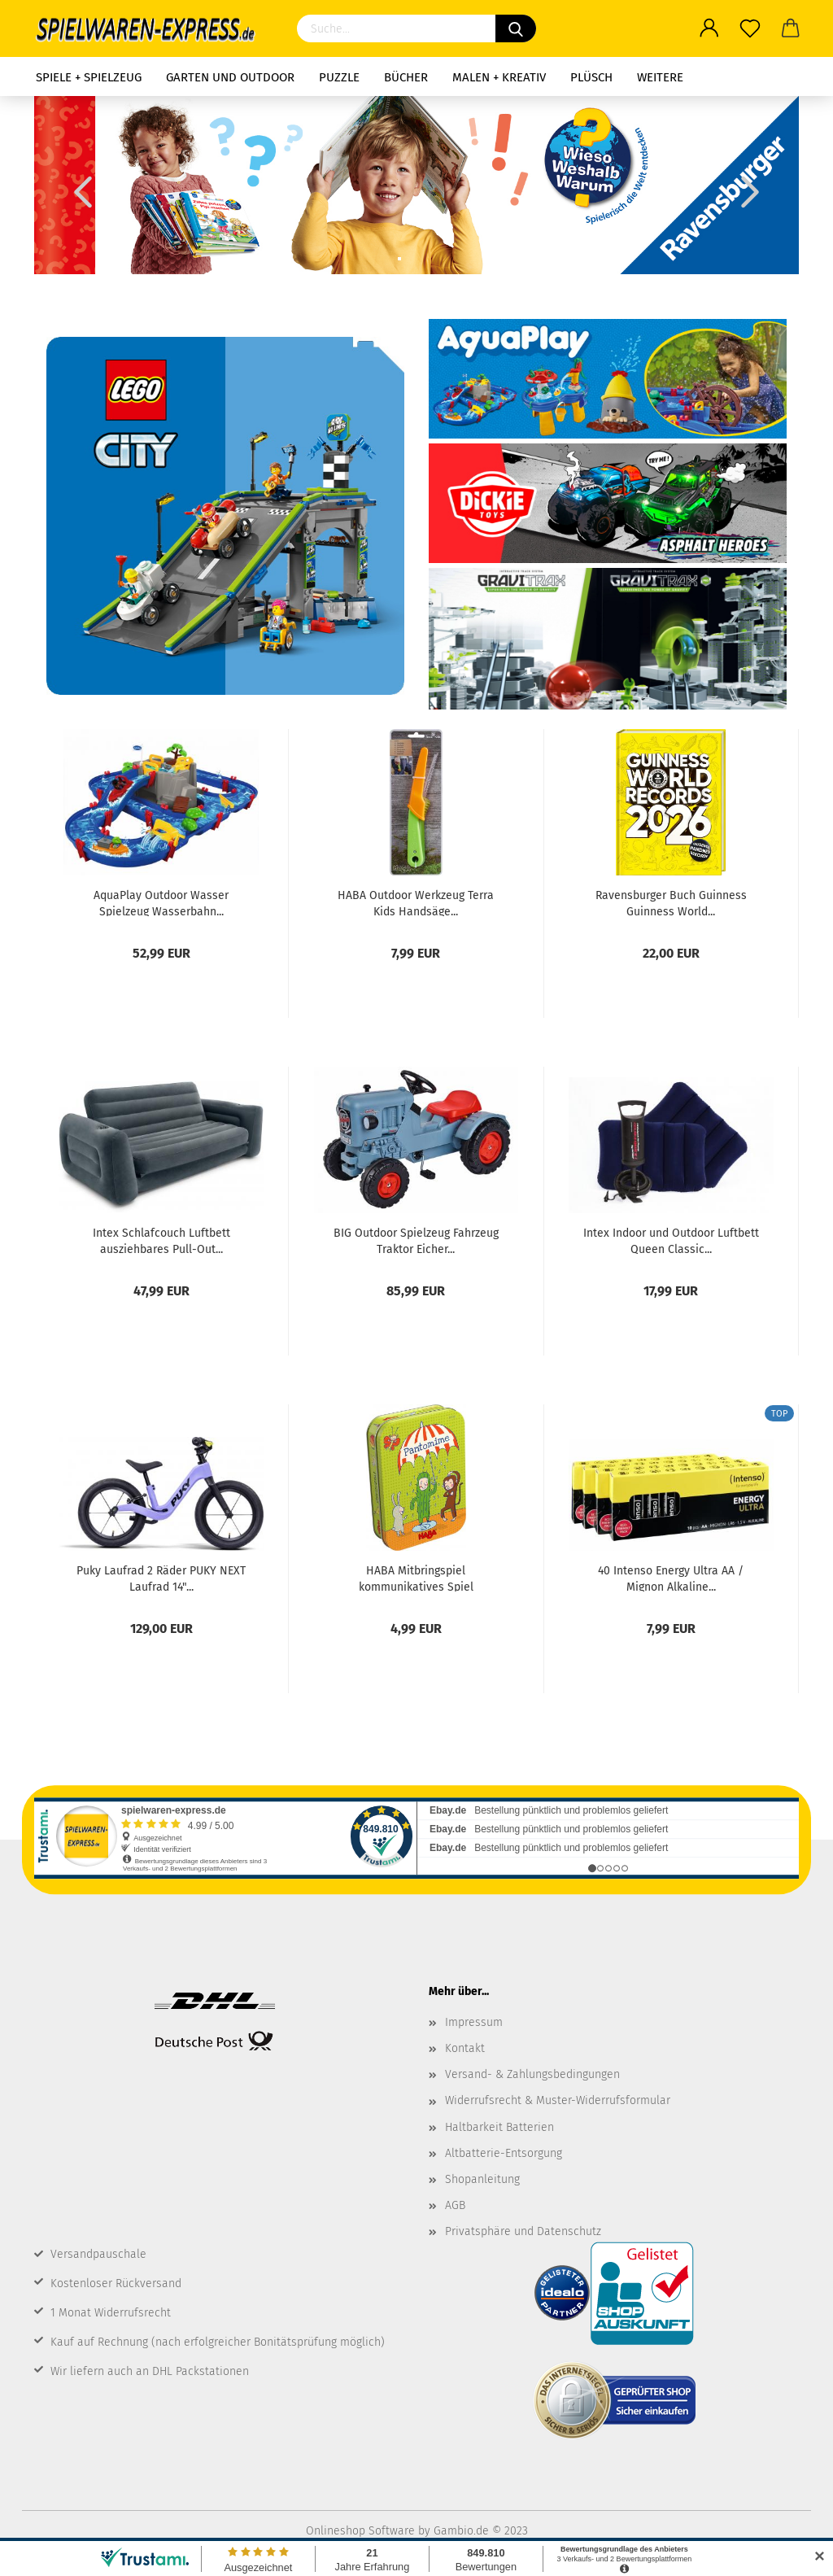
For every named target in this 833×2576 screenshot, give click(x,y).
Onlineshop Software (360, 2531)
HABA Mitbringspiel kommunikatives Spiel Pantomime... (416, 1577)
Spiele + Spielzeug (89, 77)
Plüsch (591, 77)
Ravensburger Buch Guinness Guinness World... (671, 902)
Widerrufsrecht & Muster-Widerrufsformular (557, 2100)
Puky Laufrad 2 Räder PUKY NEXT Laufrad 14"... (161, 1577)
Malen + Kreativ (499, 77)
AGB (455, 2205)
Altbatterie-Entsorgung (503, 2153)
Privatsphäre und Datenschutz (523, 2231)
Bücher (406, 77)
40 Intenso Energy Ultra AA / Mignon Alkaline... (671, 1577)
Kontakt (465, 2048)
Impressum (474, 2022)
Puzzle (339, 77)
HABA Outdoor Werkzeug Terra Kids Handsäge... (416, 902)
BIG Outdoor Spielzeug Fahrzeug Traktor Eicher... (416, 1240)
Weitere (660, 77)
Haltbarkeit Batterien (499, 2127)
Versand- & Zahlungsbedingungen (532, 2074)
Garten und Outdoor (230, 77)
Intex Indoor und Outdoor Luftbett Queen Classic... (671, 1240)
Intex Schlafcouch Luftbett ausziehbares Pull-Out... (161, 1240)
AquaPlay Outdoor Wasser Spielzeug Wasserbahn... (161, 902)
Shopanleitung (482, 2179)
